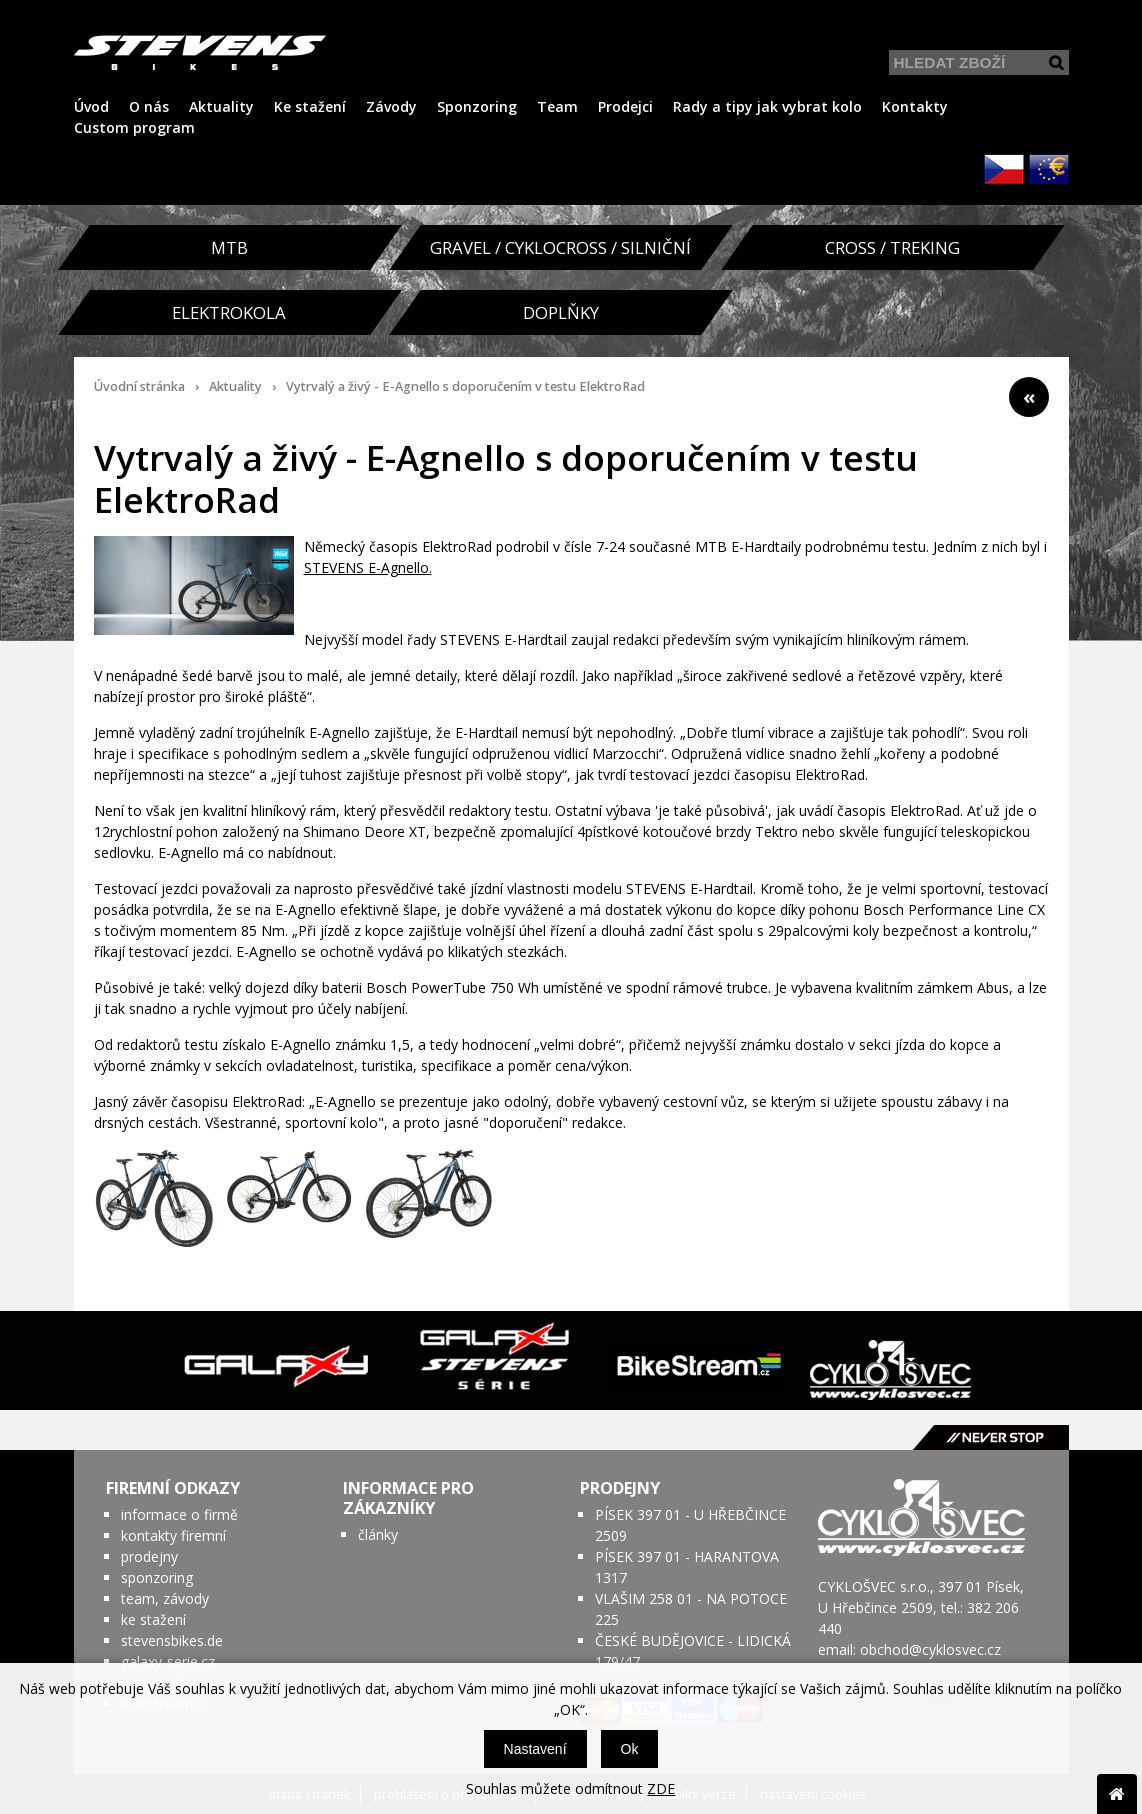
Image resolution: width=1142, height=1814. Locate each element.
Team (557, 106)
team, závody (165, 1598)
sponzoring (157, 1577)
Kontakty (915, 106)
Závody (391, 106)
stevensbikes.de (172, 1640)
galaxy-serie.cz (168, 1661)
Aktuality (221, 106)
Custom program (134, 127)
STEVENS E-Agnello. (368, 567)
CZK (1004, 169)
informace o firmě (179, 1514)
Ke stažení (310, 106)
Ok (630, 1749)
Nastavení (535, 1749)
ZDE (661, 1788)
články (378, 1534)
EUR (1049, 169)
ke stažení (153, 1619)
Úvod (91, 106)
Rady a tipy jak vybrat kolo (767, 106)
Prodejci (625, 106)
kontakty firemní (173, 1535)
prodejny (149, 1556)
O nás (149, 106)
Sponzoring (477, 106)
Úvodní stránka (139, 386)
